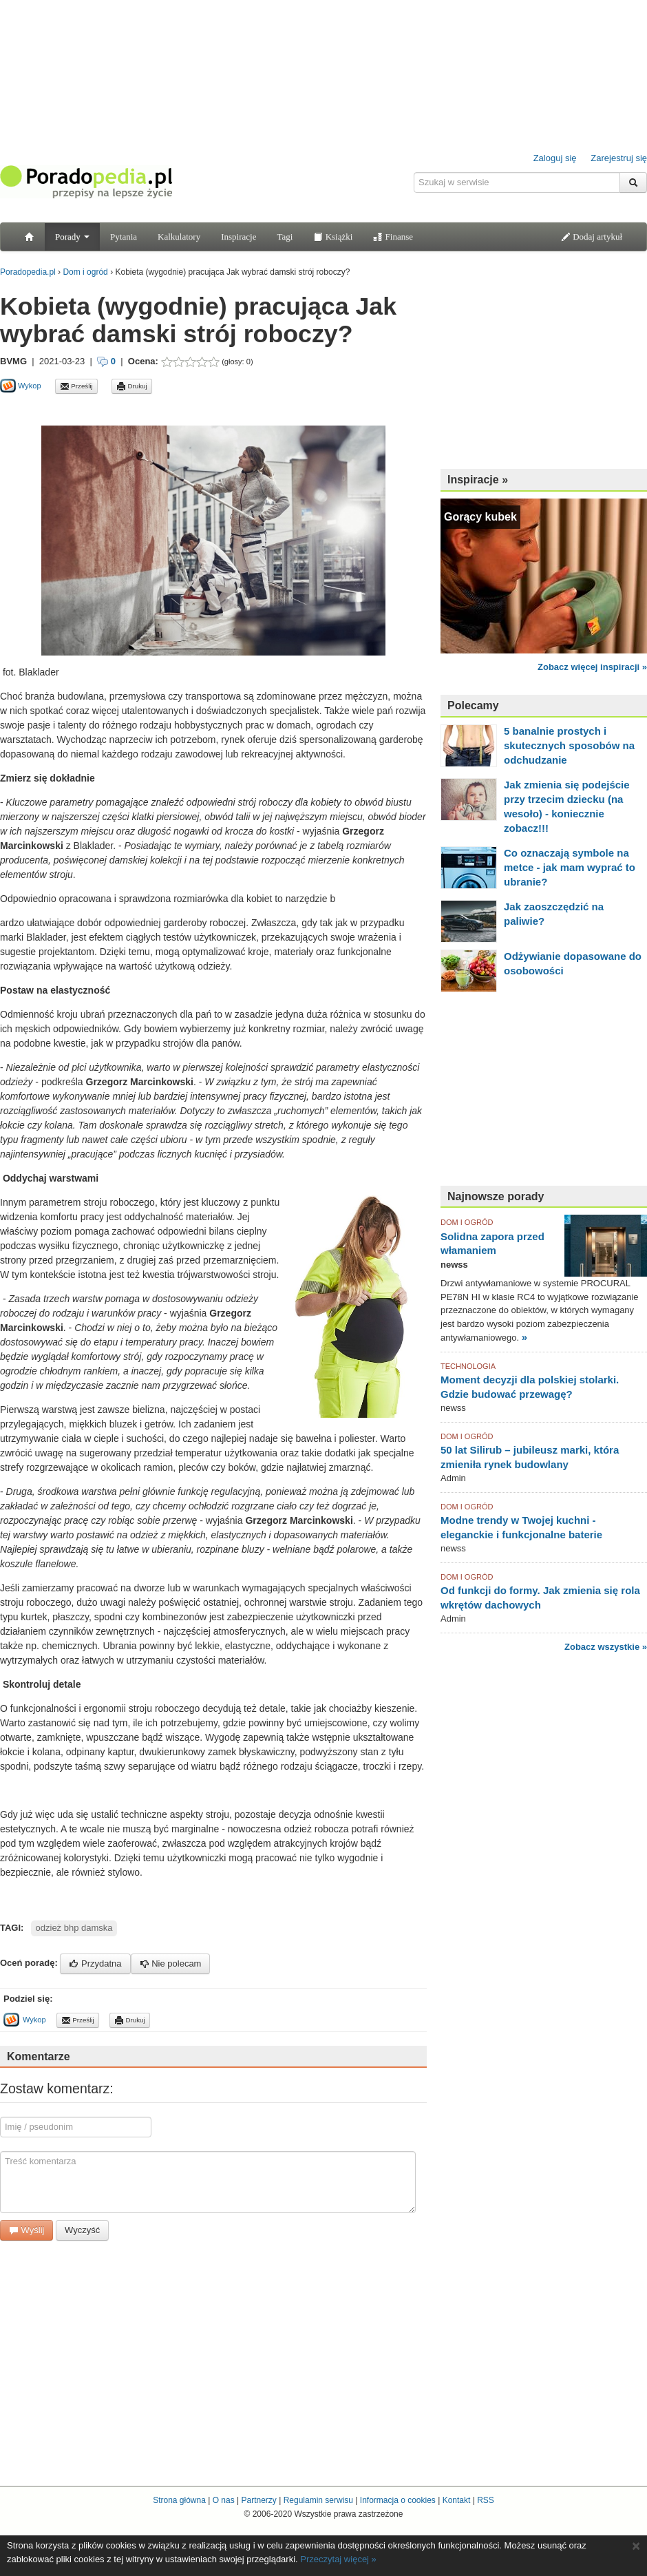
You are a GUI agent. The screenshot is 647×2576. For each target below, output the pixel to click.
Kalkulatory (179, 236)
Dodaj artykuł (591, 236)
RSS (485, 2500)
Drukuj (131, 386)
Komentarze (38, 2056)
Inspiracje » (477, 479)
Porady (72, 236)
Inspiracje (238, 236)
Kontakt (457, 2500)
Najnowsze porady (495, 1196)
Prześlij (76, 386)
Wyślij (26, 2230)
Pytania (123, 236)
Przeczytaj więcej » (338, 2559)
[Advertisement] (161, 409)
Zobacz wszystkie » (605, 1647)
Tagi (285, 236)
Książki (332, 236)
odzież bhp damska (74, 1928)
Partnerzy (258, 2500)
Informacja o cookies (398, 2500)
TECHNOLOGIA (468, 1366)
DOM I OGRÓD (467, 1222)
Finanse (393, 236)
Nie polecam (171, 1963)
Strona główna (179, 2500)
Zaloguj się (555, 158)
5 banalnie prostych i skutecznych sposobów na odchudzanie (569, 745)
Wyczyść (82, 2230)
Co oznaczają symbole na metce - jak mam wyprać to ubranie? (569, 867)
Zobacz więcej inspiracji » (592, 667)
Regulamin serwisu (318, 2500)
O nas (224, 2500)
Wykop (20, 385)
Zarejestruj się (619, 158)
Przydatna (95, 1963)
